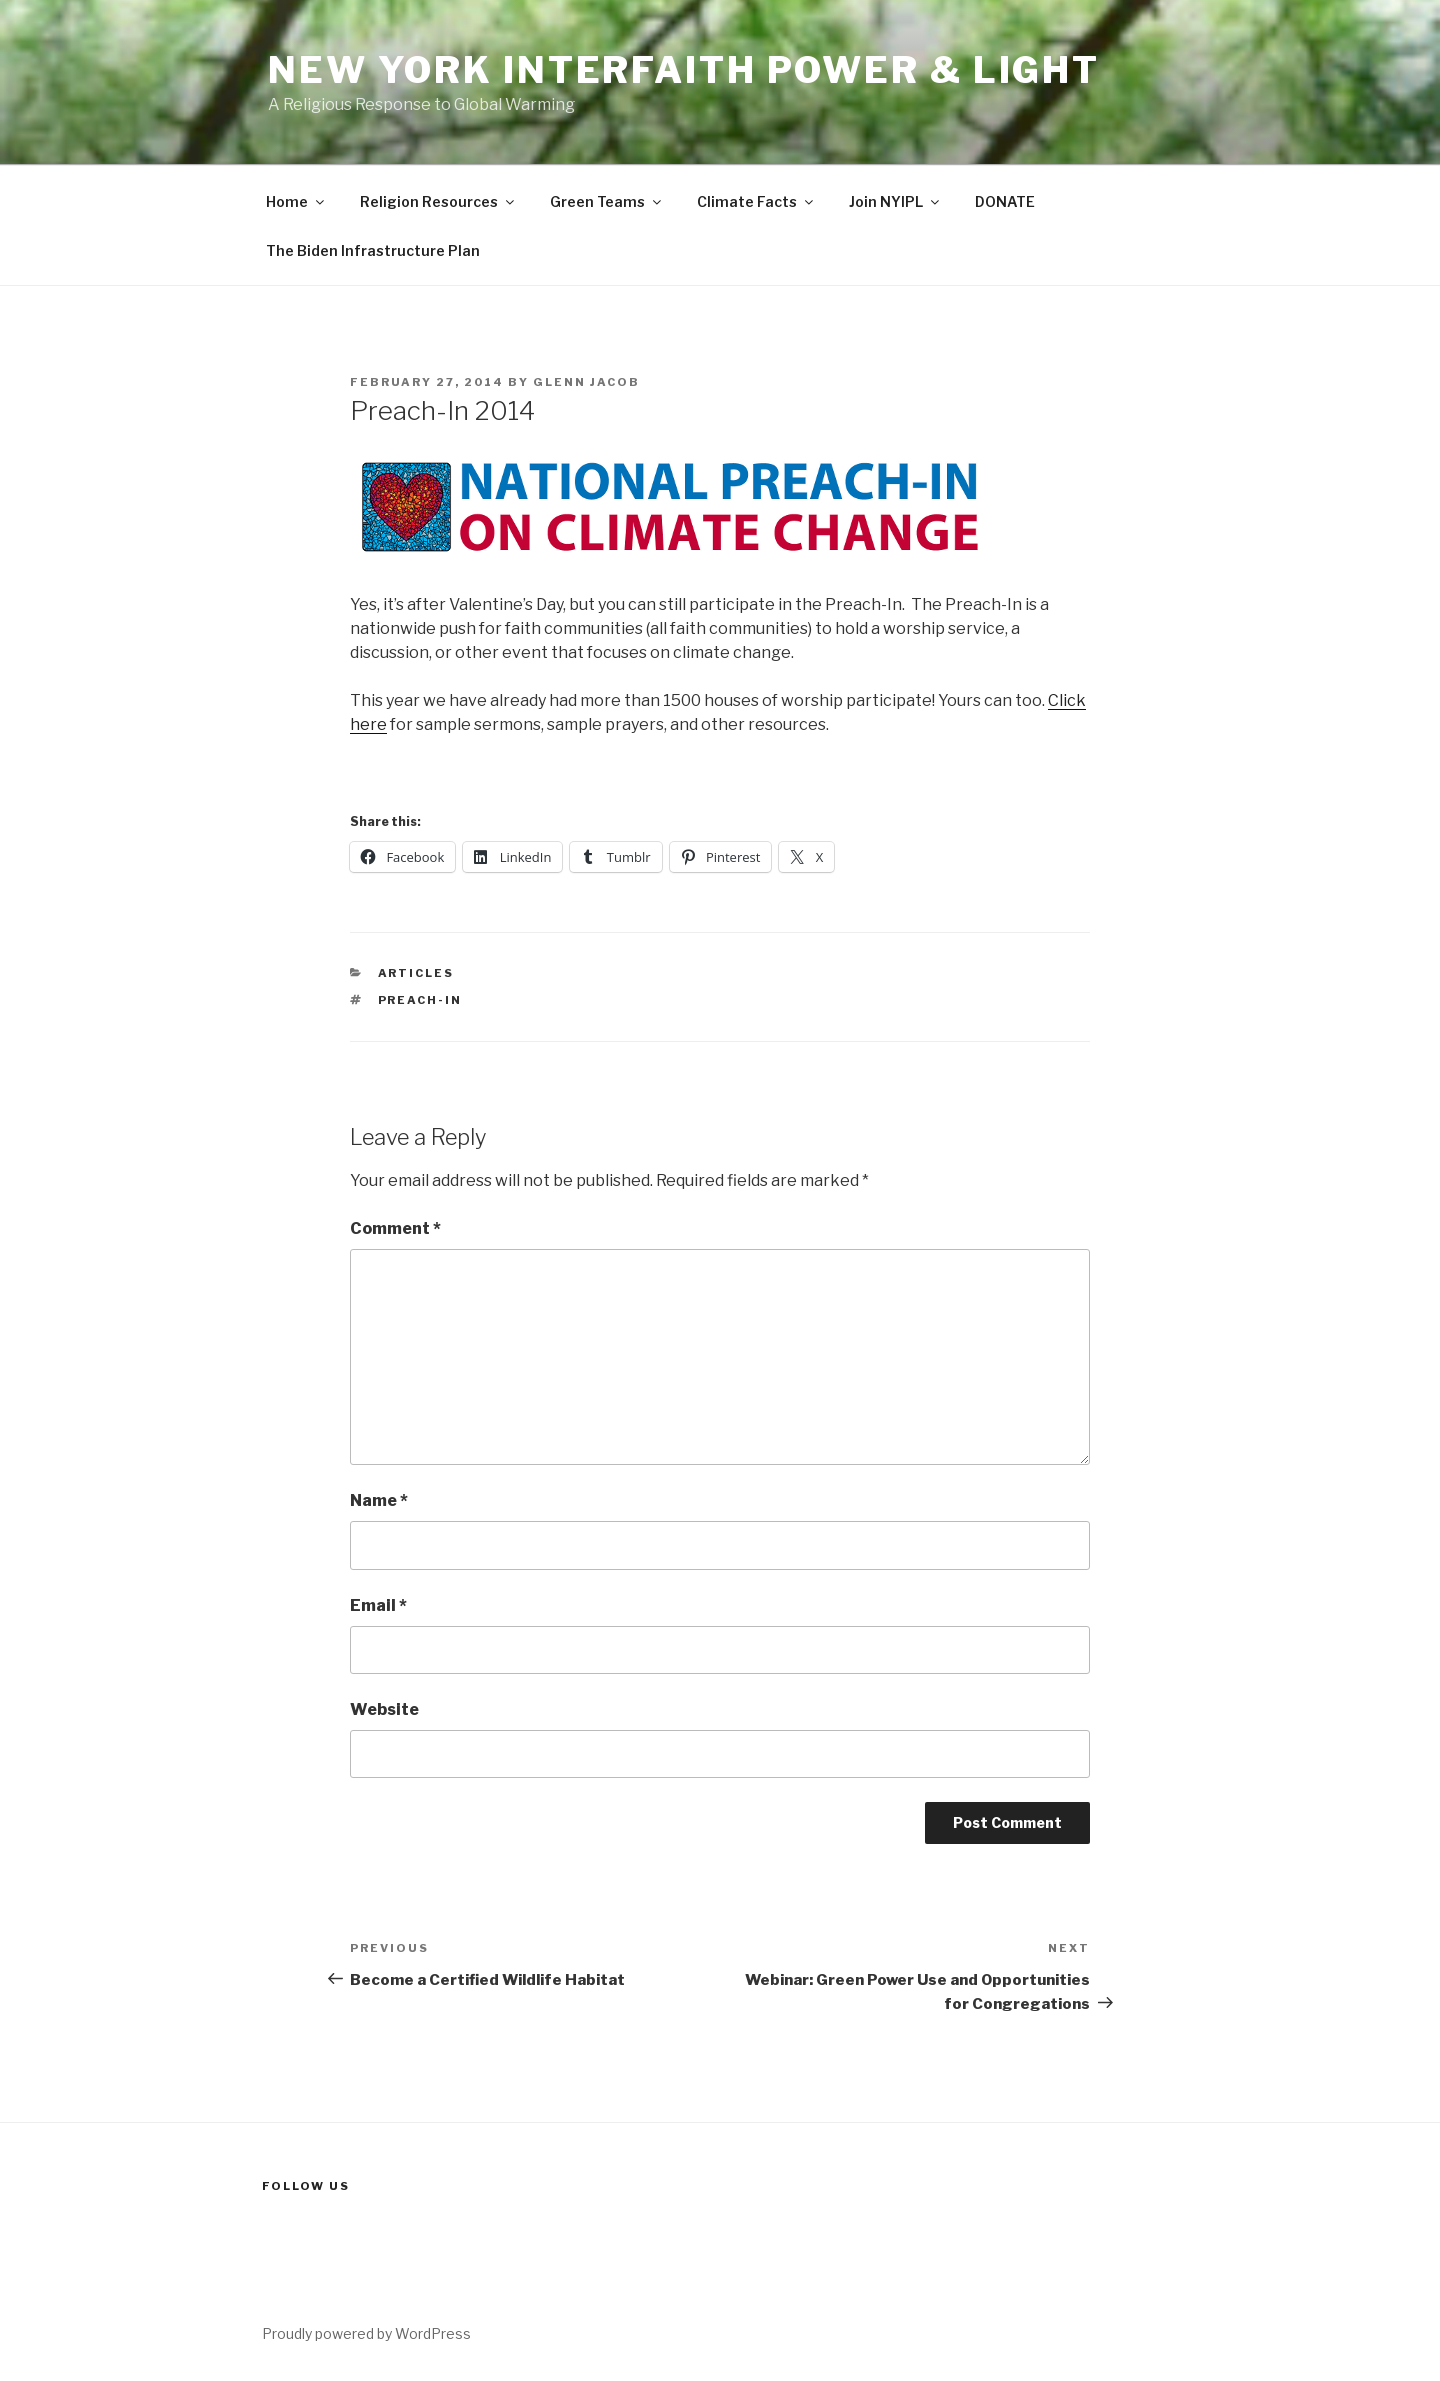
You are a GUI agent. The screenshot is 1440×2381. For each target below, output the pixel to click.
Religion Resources (438, 201)
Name (379, 1500)
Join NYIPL (895, 201)
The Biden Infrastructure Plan (373, 250)
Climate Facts (756, 201)
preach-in (420, 1000)
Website (384, 1709)
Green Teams (607, 201)
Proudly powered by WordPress (366, 2333)
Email (378, 1605)
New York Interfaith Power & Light (684, 70)
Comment (395, 1228)
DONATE (1005, 201)
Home (296, 201)
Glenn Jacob (586, 382)
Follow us (306, 2186)
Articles (416, 973)
